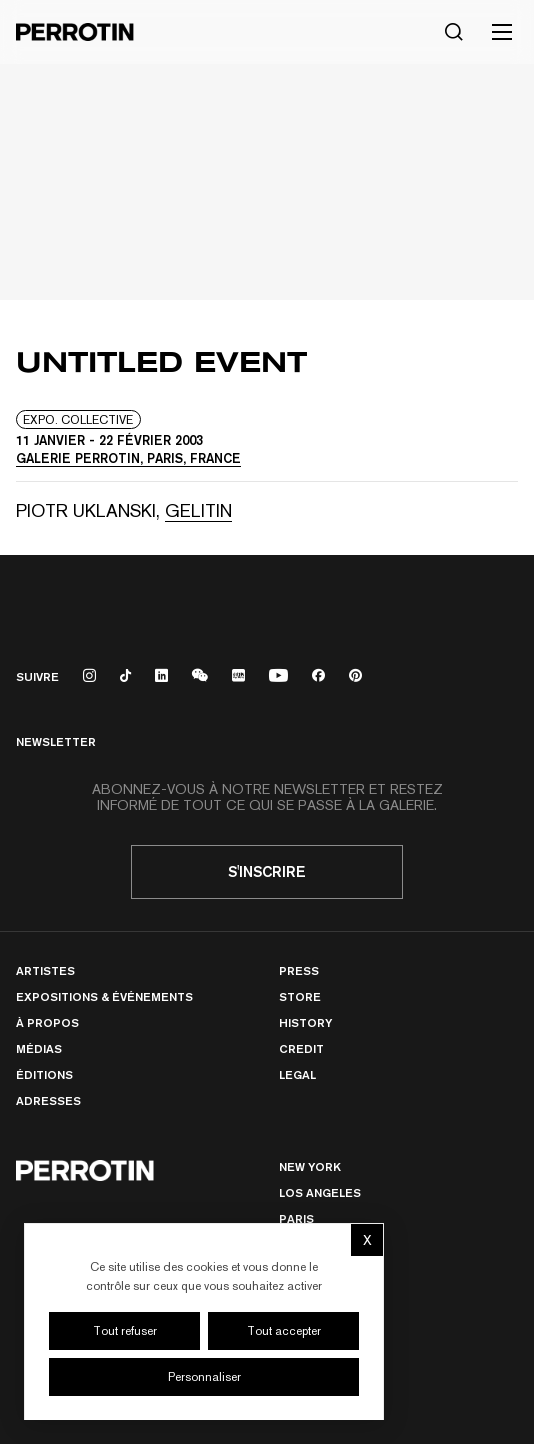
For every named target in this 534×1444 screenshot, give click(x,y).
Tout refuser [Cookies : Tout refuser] (125, 1331)
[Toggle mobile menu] (502, 32)
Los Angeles (320, 1192)
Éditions (44, 1074)
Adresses (48, 1100)
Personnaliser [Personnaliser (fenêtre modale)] (204, 1377)
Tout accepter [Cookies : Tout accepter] (284, 1331)
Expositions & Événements (104, 996)
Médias (39, 1048)
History (305, 1022)
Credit (301, 1048)
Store (300, 996)
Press (299, 970)
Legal (297, 1074)
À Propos (47, 1022)
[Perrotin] (75, 32)
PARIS (296, 1218)
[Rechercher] (454, 32)
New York (310, 1166)
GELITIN (198, 510)
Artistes (45, 970)
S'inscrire (267, 871)
